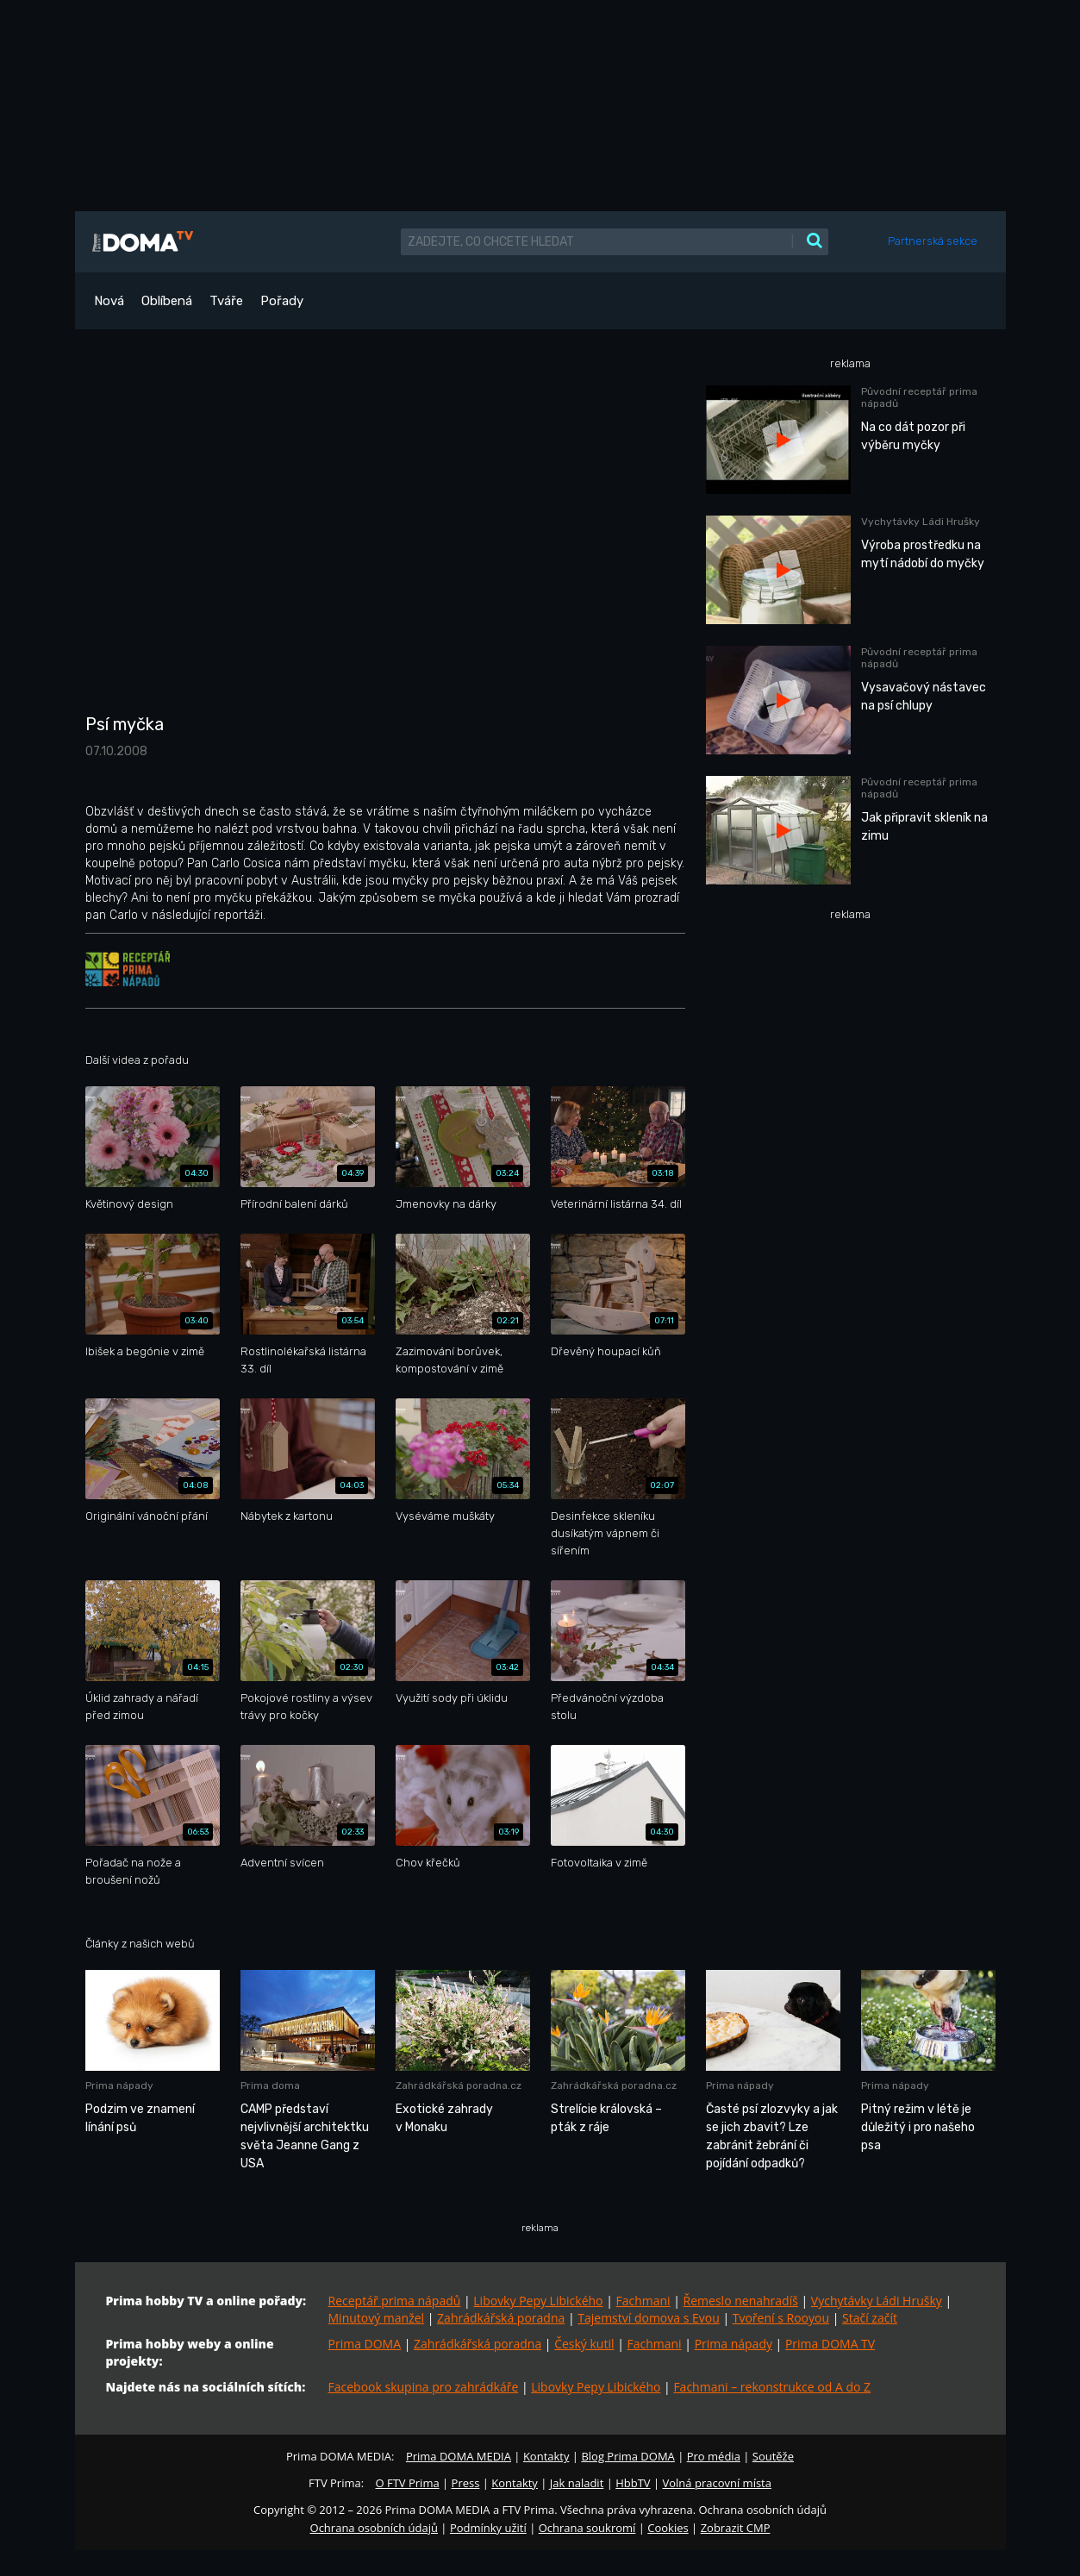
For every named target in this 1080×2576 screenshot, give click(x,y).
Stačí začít (869, 2318)
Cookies (667, 2527)
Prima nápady (733, 2343)
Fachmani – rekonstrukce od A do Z (772, 2387)
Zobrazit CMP (736, 2527)
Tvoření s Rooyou (781, 2318)
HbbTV (632, 2483)
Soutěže (773, 2456)
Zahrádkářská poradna (501, 2318)
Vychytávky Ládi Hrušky (876, 2300)
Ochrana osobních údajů (374, 2527)
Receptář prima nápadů (394, 2300)
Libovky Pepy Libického (537, 2300)
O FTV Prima (407, 2483)
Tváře (226, 301)
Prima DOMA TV (830, 2343)
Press (466, 2483)
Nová (109, 301)
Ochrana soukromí (587, 2527)
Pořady (281, 301)
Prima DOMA (365, 2343)
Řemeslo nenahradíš (741, 2300)
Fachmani (642, 2300)
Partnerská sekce (932, 240)
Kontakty (546, 2456)
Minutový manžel (376, 2318)
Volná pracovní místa (717, 2483)
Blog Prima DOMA (627, 2456)
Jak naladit (577, 2483)
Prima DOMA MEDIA (458, 2456)
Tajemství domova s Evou (648, 2318)
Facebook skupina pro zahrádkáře (423, 2387)
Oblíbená (166, 301)
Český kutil (584, 2343)
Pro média (713, 2456)
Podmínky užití (488, 2527)
